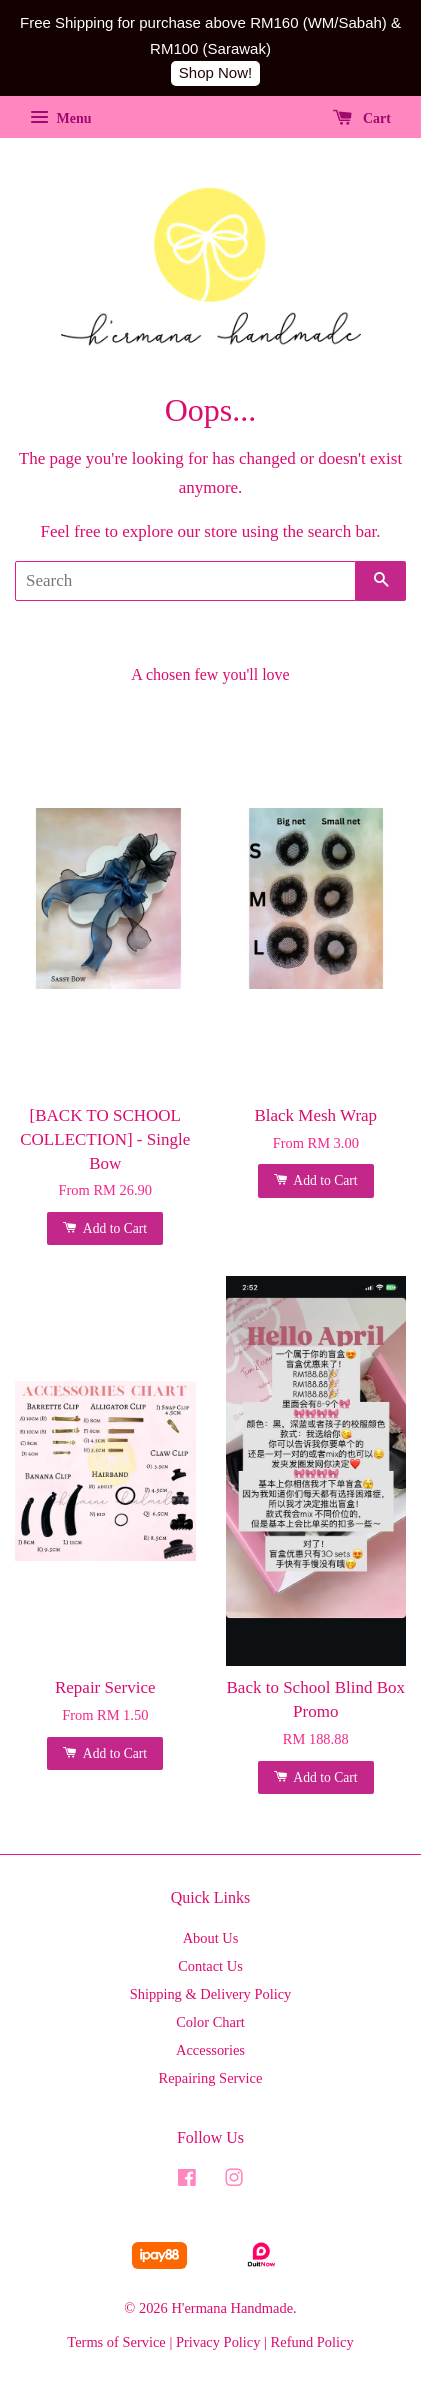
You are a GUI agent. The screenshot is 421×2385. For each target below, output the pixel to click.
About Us (211, 1938)
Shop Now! (215, 72)
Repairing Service (211, 2078)
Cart (362, 118)
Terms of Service (116, 2342)
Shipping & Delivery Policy (211, 1994)
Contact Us (210, 1966)
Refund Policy (312, 2342)
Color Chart (210, 2022)
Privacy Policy (218, 2342)
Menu (61, 118)
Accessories (210, 2050)
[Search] (185, 581)
